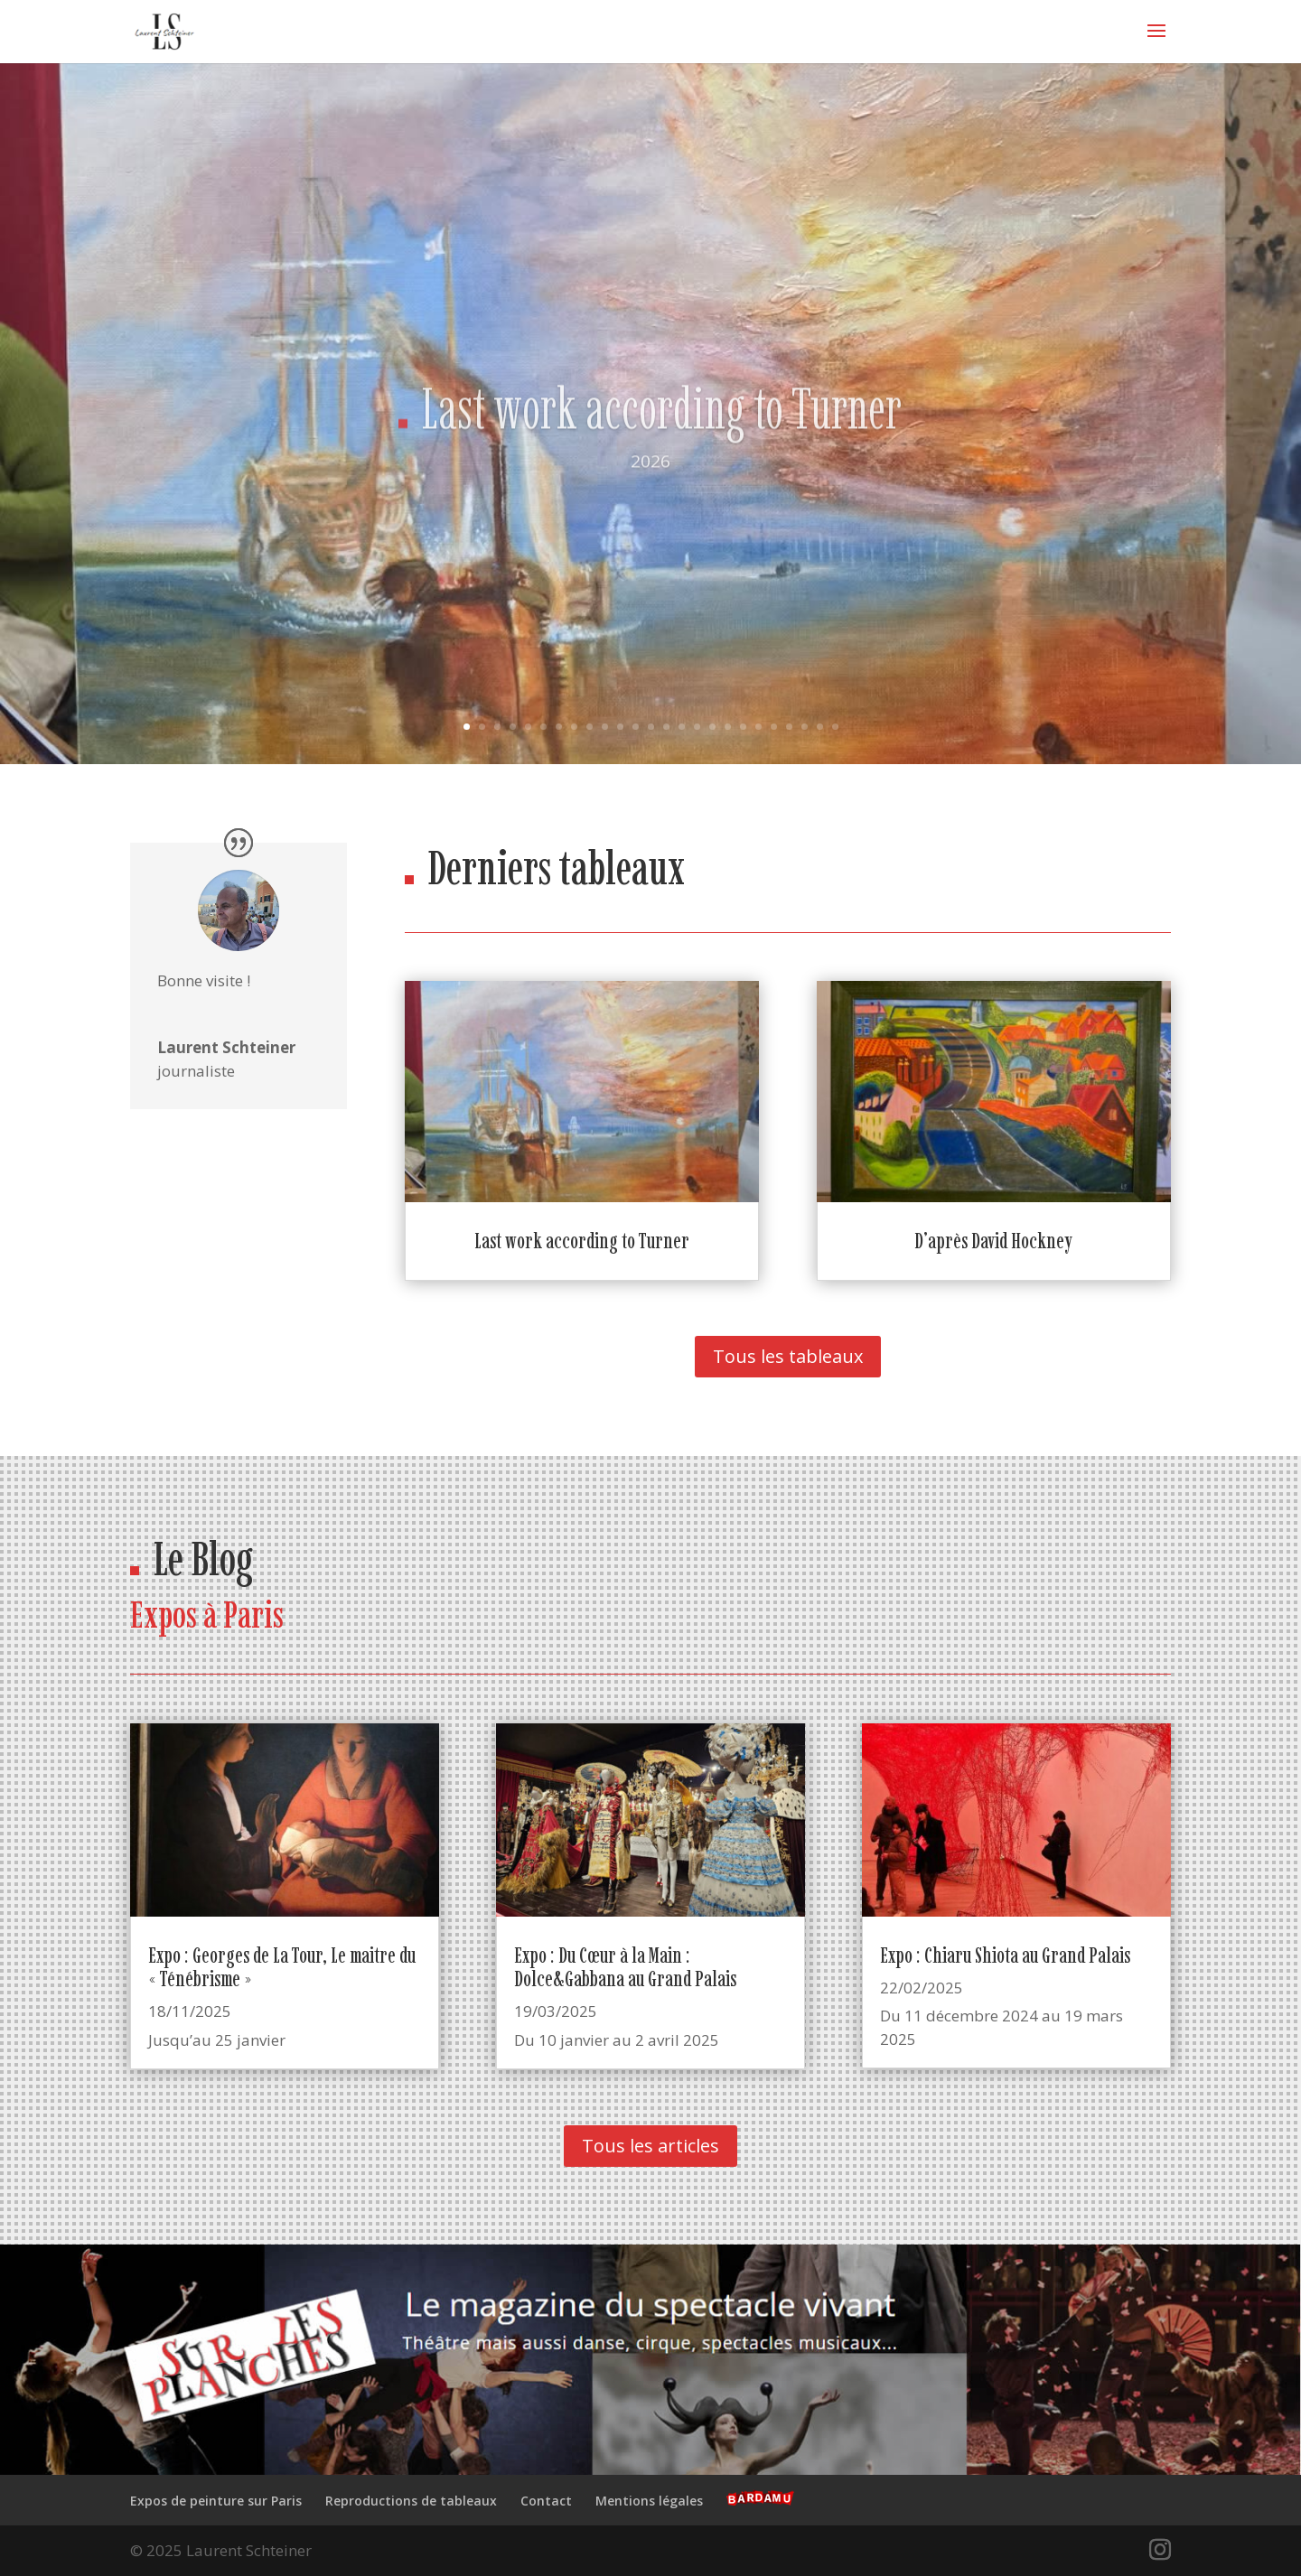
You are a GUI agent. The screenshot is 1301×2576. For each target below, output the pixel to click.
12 (635, 726)
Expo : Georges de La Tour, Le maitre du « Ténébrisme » (282, 1967)
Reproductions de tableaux (411, 2500)
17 (712, 726)
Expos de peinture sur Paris (216, 2500)
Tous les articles (650, 2145)
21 (774, 726)
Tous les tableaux (788, 1356)
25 (835, 726)
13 (651, 726)
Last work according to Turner (661, 446)
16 (697, 726)
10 (605, 726)
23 (804, 726)
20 (758, 726)
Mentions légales (649, 2500)
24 (820, 726)
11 (620, 726)
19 (743, 726)
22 (789, 726)
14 (666, 726)
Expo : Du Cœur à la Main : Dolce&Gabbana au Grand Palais (625, 1967)
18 (728, 726)
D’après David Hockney (993, 1240)
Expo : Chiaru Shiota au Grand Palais (1005, 1955)
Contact (546, 2500)
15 (682, 726)
